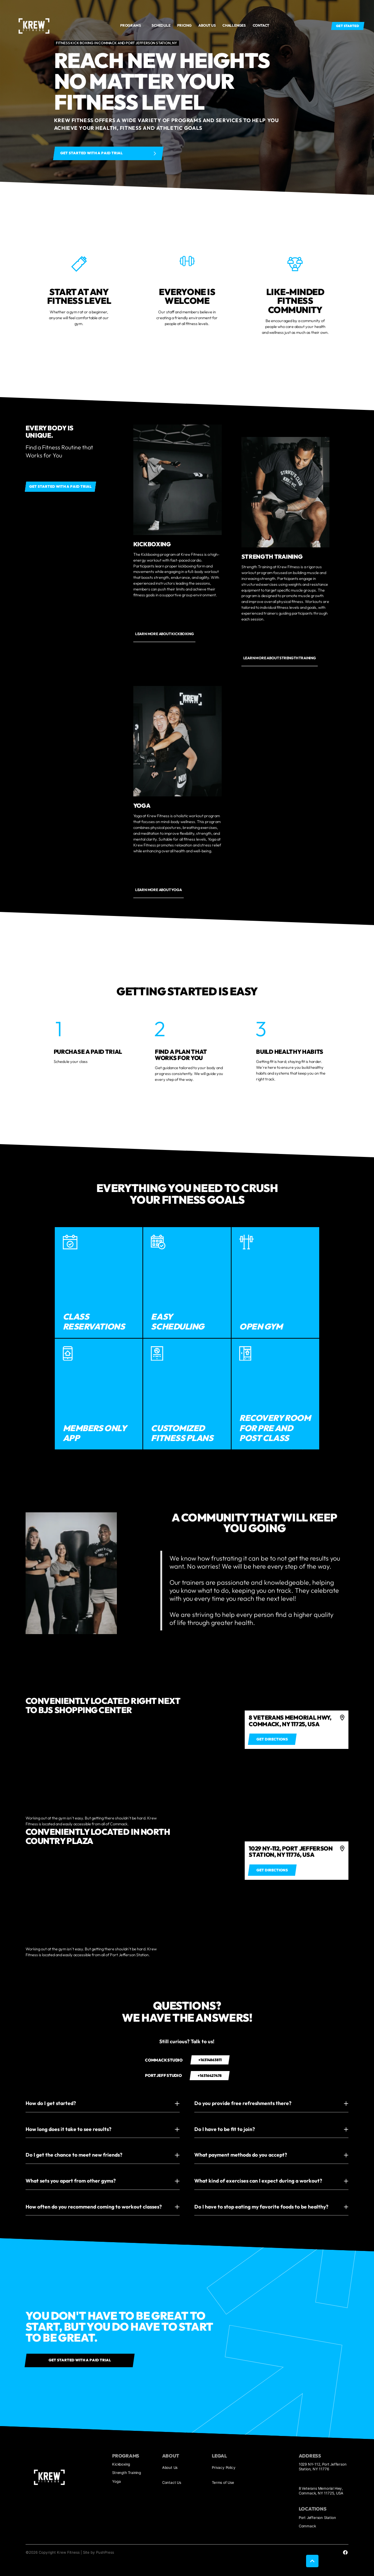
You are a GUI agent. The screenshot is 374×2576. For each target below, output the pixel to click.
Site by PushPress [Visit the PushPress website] (98, 2552)
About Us (170, 2467)
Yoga (116, 2481)
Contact (261, 25)
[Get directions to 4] (272, 1739)
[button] (132, 25)
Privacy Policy (223, 2467)
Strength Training (126, 2472)
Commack (307, 2526)
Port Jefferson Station (317, 2517)
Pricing (184, 25)
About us (206, 25)
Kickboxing (121, 2464)
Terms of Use (223, 2482)
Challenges (234, 25)
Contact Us (171, 2482)
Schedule (161, 25)
